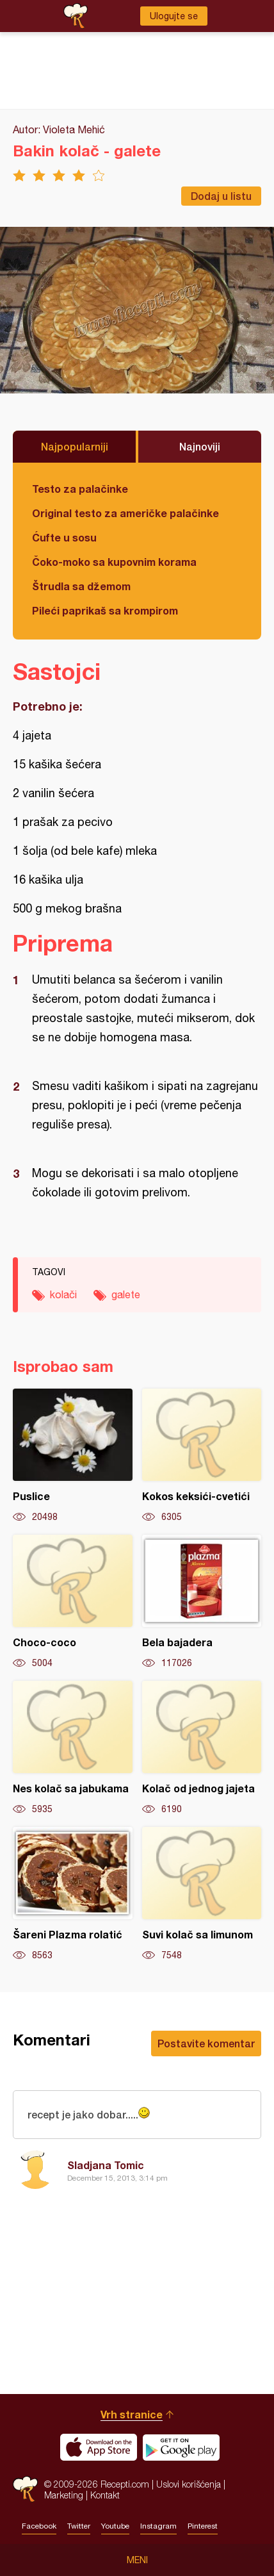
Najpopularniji (74, 446)
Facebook (39, 2526)
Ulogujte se (174, 16)
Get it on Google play (181, 2447)
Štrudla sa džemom (81, 586)
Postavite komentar (206, 2043)
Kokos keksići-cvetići (202, 1456)
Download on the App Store (98, 2447)
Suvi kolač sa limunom (202, 1894)
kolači (63, 1294)
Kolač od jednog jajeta (202, 1748)
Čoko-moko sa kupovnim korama (114, 562)
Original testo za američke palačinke (125, 513)
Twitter (78, 2526)
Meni (137, 2560)
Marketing (63, 2494)
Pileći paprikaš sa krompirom (105, 610)
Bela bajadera (202, 1602)
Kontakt (105, 2494)
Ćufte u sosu (64, 537)
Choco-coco (73, 1602)
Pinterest (203, 2526)
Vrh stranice (132, 2414)
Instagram (158, 2526)
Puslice (73, 1456)
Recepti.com (25, 2489)
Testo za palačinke (80, 489)
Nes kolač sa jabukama (73, 1748)
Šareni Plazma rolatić (73, 1894)
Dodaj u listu (221, 196)
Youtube (115, 2526)
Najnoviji (199, 446)
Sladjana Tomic (105, 2165)
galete (125, 1294)
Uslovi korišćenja (188, 2484)
